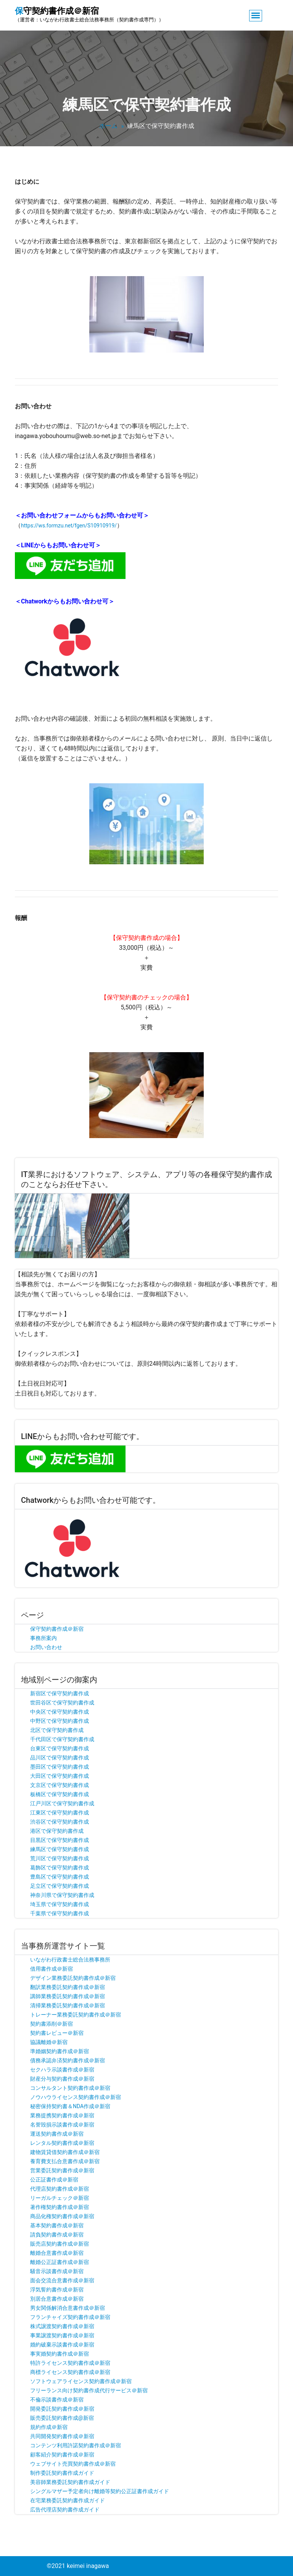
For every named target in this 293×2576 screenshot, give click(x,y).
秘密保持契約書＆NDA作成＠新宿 (70, 2106)
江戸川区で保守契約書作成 (62, 1803)
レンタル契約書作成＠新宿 (62, 2143)
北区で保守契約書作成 (57, 1730)
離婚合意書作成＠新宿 (57, 2253)
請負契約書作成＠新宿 (57, 2235)
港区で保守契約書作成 (57, 1831)
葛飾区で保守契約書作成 (59, 1867)
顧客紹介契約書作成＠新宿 (62, 2454)
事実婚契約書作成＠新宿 (59, 2354)
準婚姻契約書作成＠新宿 (59, 2051)
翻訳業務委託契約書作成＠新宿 (67, 1987)
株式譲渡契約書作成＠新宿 (62, 2326)
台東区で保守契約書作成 (59, 1748)
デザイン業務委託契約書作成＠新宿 (73, 1978)
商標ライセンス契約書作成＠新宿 (70, 2372)
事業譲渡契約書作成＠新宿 (62, 2335)
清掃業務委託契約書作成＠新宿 (67, 2005)
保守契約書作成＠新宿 (57, 1629)
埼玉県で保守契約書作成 (59, 1904)
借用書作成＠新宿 (51, 1969)
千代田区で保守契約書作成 (62, 1739)
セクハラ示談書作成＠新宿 (62, 2070)
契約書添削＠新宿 (51, 2024)
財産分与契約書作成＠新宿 (62, 2079)
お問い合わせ (46, 1647)
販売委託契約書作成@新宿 (62, 2418)
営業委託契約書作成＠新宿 (62, 2170)
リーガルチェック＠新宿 (59, 2198)
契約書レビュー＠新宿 (57, 2033)
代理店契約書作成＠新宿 (59, 2189)
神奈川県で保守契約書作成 (62, 1895)
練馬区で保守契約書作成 (59, 1849)
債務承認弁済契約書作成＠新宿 (67, 2060)
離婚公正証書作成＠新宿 (59, 2262)
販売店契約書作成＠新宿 (59, 2244)
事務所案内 (43, 1638)
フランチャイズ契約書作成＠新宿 (70, 2317)
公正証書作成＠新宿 (54, 2180)
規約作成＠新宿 (49, 2427)
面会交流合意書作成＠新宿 (62, 2280)
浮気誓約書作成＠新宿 (57, 2290)
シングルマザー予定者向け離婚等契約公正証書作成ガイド (99, 2491)
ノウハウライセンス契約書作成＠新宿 (75, 2097)
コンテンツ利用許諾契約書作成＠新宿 (75, 2445)
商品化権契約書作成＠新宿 (62, 2216)
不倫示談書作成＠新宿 (57, 2400)
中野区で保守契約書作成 (59, 1721)
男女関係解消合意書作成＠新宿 (67, 2308)
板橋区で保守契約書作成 (59, 1794)
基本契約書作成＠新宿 (57, 2225)
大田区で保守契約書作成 (59, 1776)
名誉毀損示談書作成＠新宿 (62, 2125)
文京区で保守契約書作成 (59, 1785)
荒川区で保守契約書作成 (59, 1858)
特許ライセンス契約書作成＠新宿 (70, 2363)
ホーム (108, 125)
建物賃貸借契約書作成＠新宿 (65, 2152)
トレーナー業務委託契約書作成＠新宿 (75, 2015)
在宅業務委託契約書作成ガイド (67, 2500)
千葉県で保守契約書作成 (59, 1913)
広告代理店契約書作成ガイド (65, 2509)
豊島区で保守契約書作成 (59, 1877)
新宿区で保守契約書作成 (59, 1693)
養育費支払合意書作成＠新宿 (65, 2161)
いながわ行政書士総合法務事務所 (70, 1960)
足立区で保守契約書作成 (59, 1886)
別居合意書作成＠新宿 (57, 2299)
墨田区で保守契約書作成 (59, 1767)
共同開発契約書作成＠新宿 (62, 2436)
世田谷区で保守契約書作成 (62, 1703)
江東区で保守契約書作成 (59, 1813)
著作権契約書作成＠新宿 (59, 2207)
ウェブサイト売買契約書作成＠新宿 (73, 2464)
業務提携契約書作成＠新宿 (62, 2115)
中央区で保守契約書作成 (59, 1712)
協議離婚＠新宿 (49, 2042)
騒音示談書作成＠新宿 (57, 2271)
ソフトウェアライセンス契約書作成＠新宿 (81, 2381)
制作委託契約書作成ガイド (62, 2473)
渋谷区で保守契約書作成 (59, 1822)
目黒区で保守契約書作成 (59, 1840)
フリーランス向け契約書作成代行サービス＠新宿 (89, 2390)
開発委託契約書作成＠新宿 (62, 2409)
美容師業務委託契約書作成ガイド (70, 2482)
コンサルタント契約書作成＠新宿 (70, 2088)
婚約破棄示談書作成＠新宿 (62, 2345)
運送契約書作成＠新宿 (57, 2134)
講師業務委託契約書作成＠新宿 (67, 1996)
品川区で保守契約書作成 (59, 1758)
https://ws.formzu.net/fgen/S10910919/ (69, 525)
